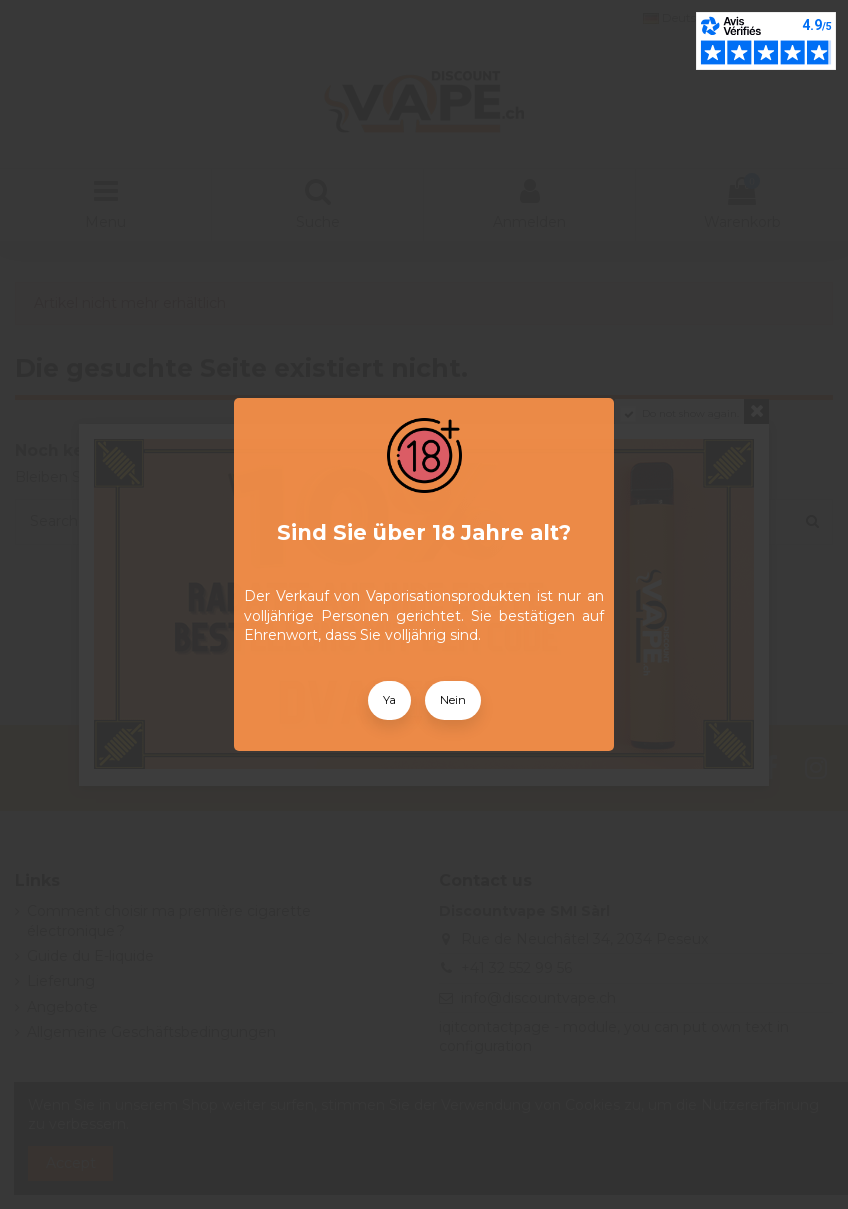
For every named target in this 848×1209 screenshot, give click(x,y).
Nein (453, 700)
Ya (389, 700)
